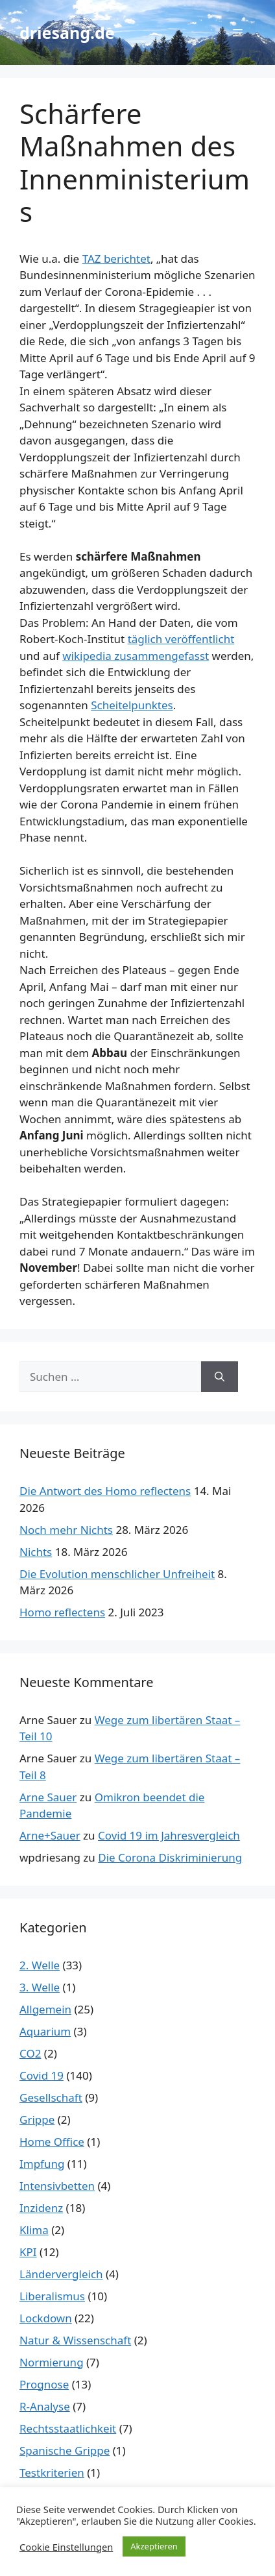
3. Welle (39, 1987)
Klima (34, 2229)
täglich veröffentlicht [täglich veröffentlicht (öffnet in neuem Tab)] (181, 638)
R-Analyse (44, 2406)
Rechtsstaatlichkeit (67, 2428)
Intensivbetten (57, 2185)
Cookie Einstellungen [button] (66, 2547)
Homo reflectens (62, 1612)
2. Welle (39, 1965)
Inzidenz (41, 2207)
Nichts (35, 1551)
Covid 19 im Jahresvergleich (169, 1835)
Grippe (36, 2119)
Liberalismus (52, 2296)
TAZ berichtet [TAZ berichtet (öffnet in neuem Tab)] (116, 258)
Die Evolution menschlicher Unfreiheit (117, 1573)
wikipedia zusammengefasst (135, 655)
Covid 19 (41, 2075)
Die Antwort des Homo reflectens (105, 1490)
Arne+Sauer (49, 1835)
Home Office (51, 2141)
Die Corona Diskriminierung (170, 1857)
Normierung (51, 2362)
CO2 (30, 2053)
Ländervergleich (61, 2273)
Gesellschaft (50, 2097)
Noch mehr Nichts (66, 1529)
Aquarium (45, 2031)
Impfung (41, 2163)
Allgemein (45, 2009)
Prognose (44, 2384)
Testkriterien (51, 2472)
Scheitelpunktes (132, 705)
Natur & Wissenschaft (75, 2340)
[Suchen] (219, 1376)
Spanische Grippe (64, 2450)
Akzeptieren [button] (154, 2546)
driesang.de (67, 32)
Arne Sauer (48, 1797)
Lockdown (45, 2318)
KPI (28, 2251)
